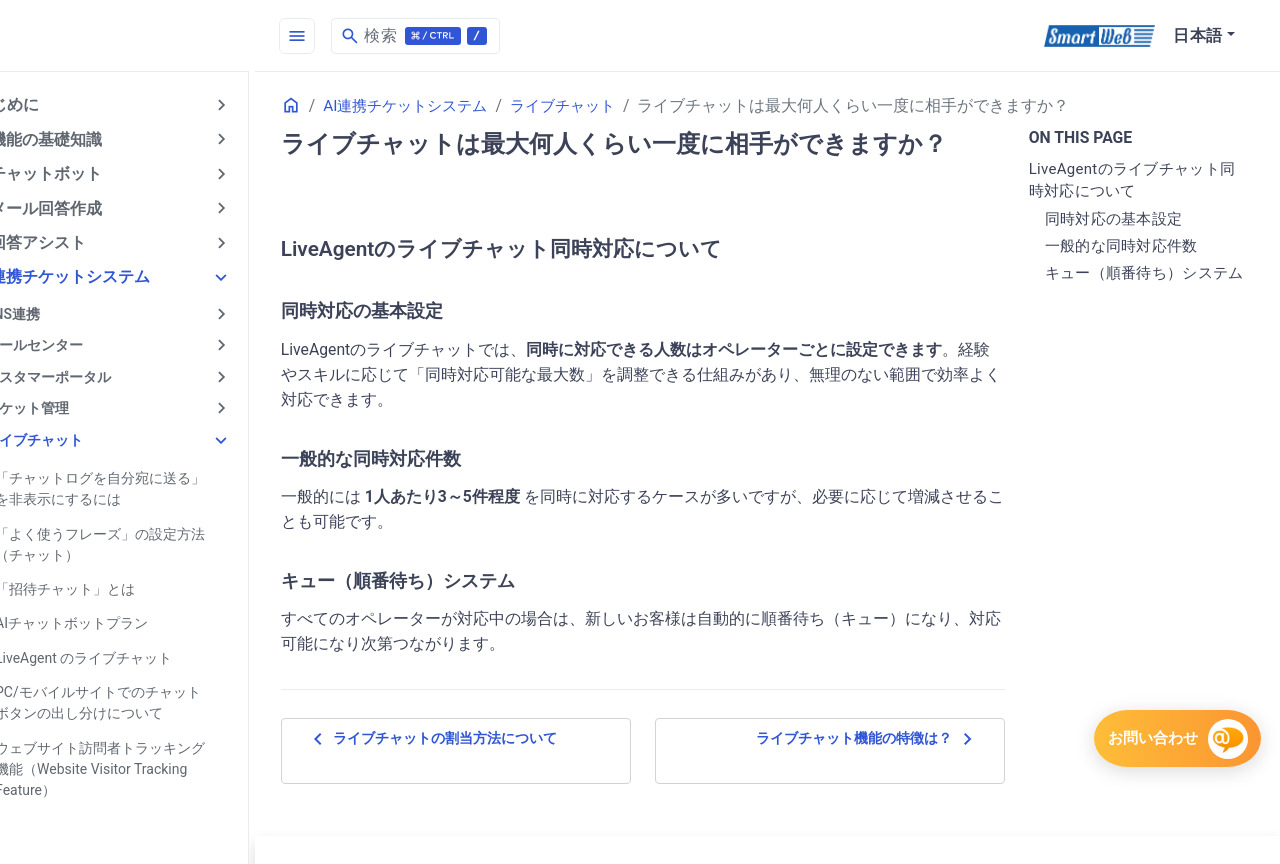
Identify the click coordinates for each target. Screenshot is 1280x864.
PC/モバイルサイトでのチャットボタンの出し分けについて (150, 695)
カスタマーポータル (93, 373)
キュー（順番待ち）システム (1148, 284)
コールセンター (79, 342)
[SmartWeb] (1099, 36)
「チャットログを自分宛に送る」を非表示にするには (152, 483)
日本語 (1198, 35)
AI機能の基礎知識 (83, 138)
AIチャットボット (83, 172)
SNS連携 (57, 311)
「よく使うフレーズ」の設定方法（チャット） (145, 538)
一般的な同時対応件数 (1132, 246)
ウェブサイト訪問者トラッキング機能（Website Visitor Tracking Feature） (152, 761)
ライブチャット (79, 435)
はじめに (52, 104)
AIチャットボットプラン (116, 617)
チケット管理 (72, 404)
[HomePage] (150, 36)
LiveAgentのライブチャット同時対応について (1135, 180)
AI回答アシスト (75, 240)
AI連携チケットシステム (107, 274)
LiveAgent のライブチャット (128, 651)
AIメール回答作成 (83, 206)
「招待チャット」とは (110, 583)
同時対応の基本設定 (1125, 219)
